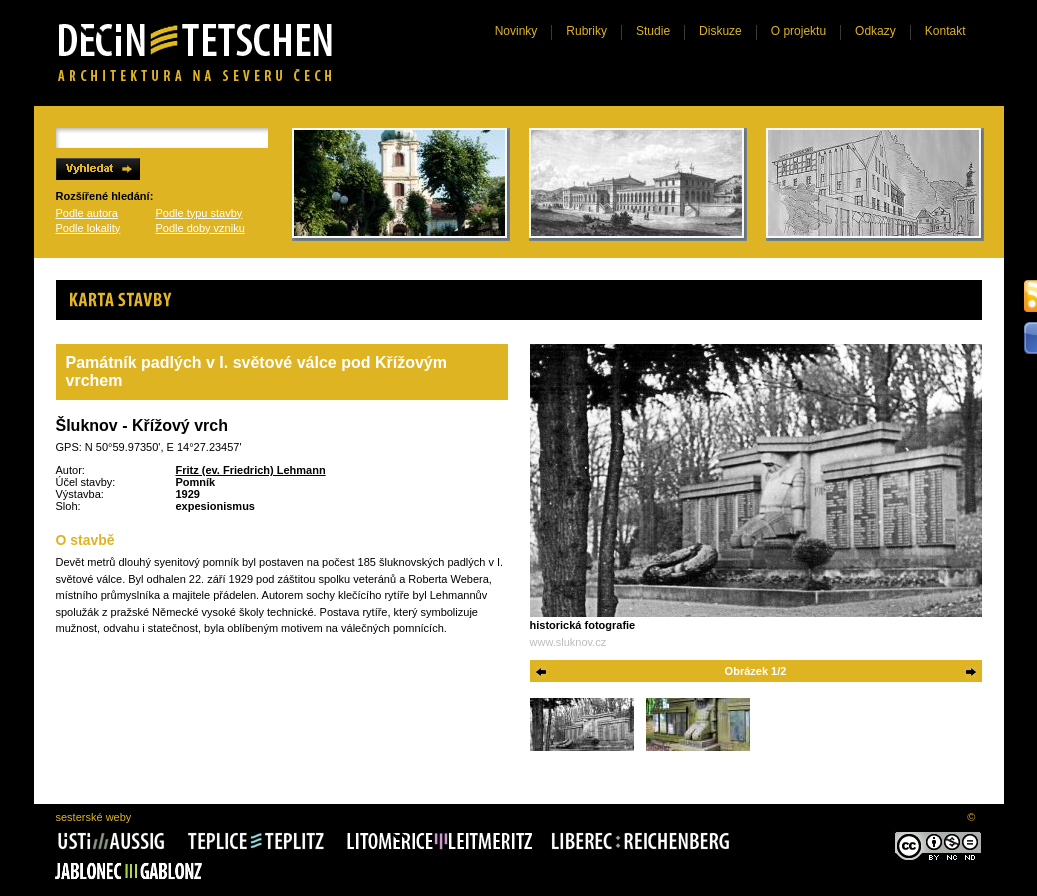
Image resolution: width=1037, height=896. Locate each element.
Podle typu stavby (199, 213)
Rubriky (586, 31)
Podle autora (87, 213)
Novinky (516, 31)
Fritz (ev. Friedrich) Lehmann (251, 470)
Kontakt (945, 31)
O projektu (798, 31)
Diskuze (720, 31)
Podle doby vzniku (200, 228)
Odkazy (875, 31)
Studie (653, 31)
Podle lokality (88, 228)
